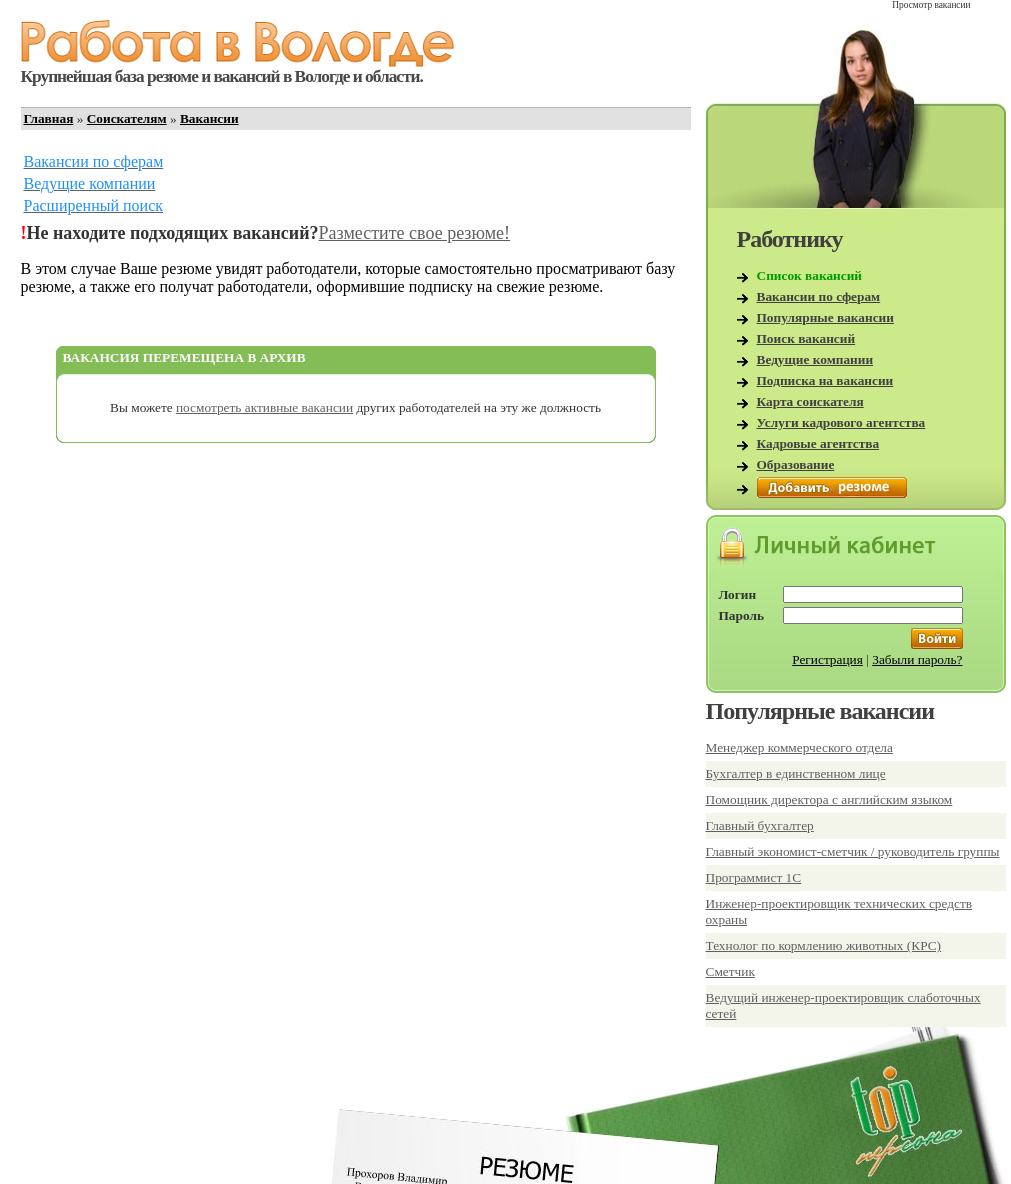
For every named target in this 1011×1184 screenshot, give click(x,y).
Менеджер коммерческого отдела (799, 747)
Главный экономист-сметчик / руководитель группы (853, 851)
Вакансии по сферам (819, 296)
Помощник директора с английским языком (829, 799)
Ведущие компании (815, 359)
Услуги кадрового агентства (841, 422)
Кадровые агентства (818, 443)
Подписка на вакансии (825, 380)
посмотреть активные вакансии (264, 407)
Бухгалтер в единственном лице (796, 773)
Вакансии (209, 118)
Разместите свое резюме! (415, 233)
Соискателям (127, 118)
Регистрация (827, 659)
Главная (49, 118)
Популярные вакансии (825, 317)
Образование (796, 464)
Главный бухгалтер (760, 825)
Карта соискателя (810, 401)
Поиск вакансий (806, 338)
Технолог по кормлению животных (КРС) (824, 945)
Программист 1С (754, 877)
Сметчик (730, 971)
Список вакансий (810, 275)
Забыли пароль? (917, 659)
